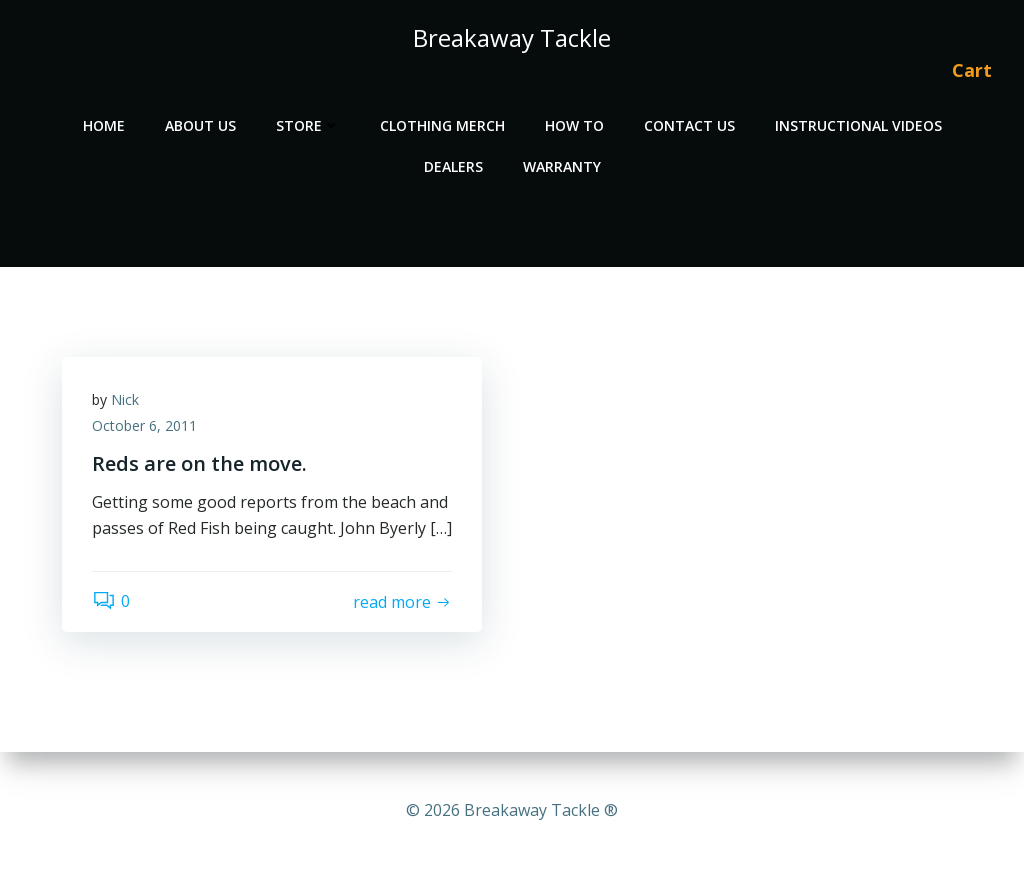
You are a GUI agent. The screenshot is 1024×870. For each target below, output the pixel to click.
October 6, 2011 (144, 425)
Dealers (453, 166)
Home (104, 125)
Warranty (562, 166)
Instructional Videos (858, 125)
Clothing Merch (442, 125)
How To (574, 125)
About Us (200, 125)
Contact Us (689, 125)
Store (308, 125)
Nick (125, 399)
